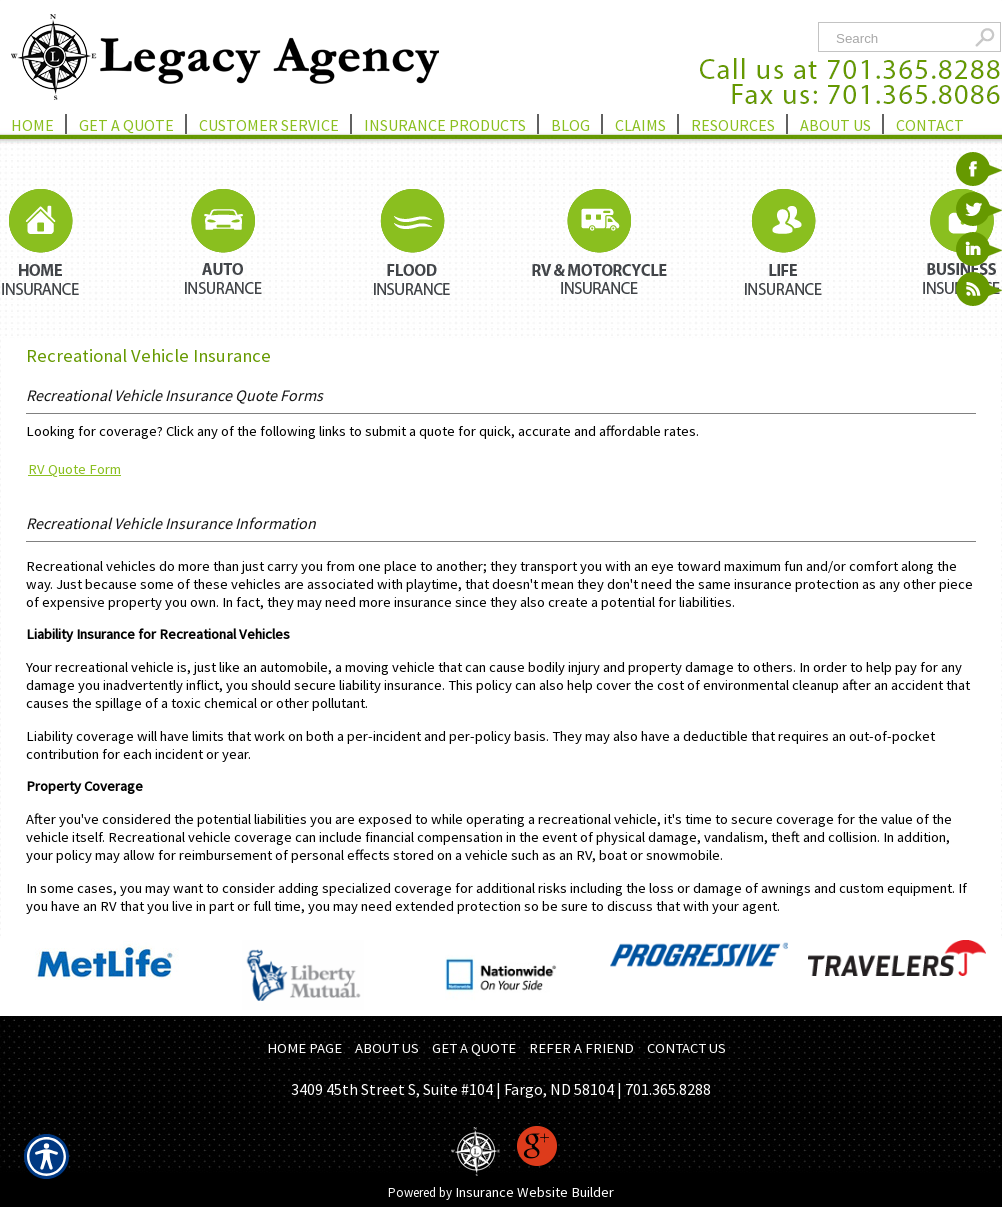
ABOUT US (387, 1048)
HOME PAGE (304, 1048)
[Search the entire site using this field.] (898, 38)
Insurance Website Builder (534, 1192)
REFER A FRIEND (581, 1048)
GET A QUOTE (474, 1048)
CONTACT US (686, 1048)
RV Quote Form (74, 469)
